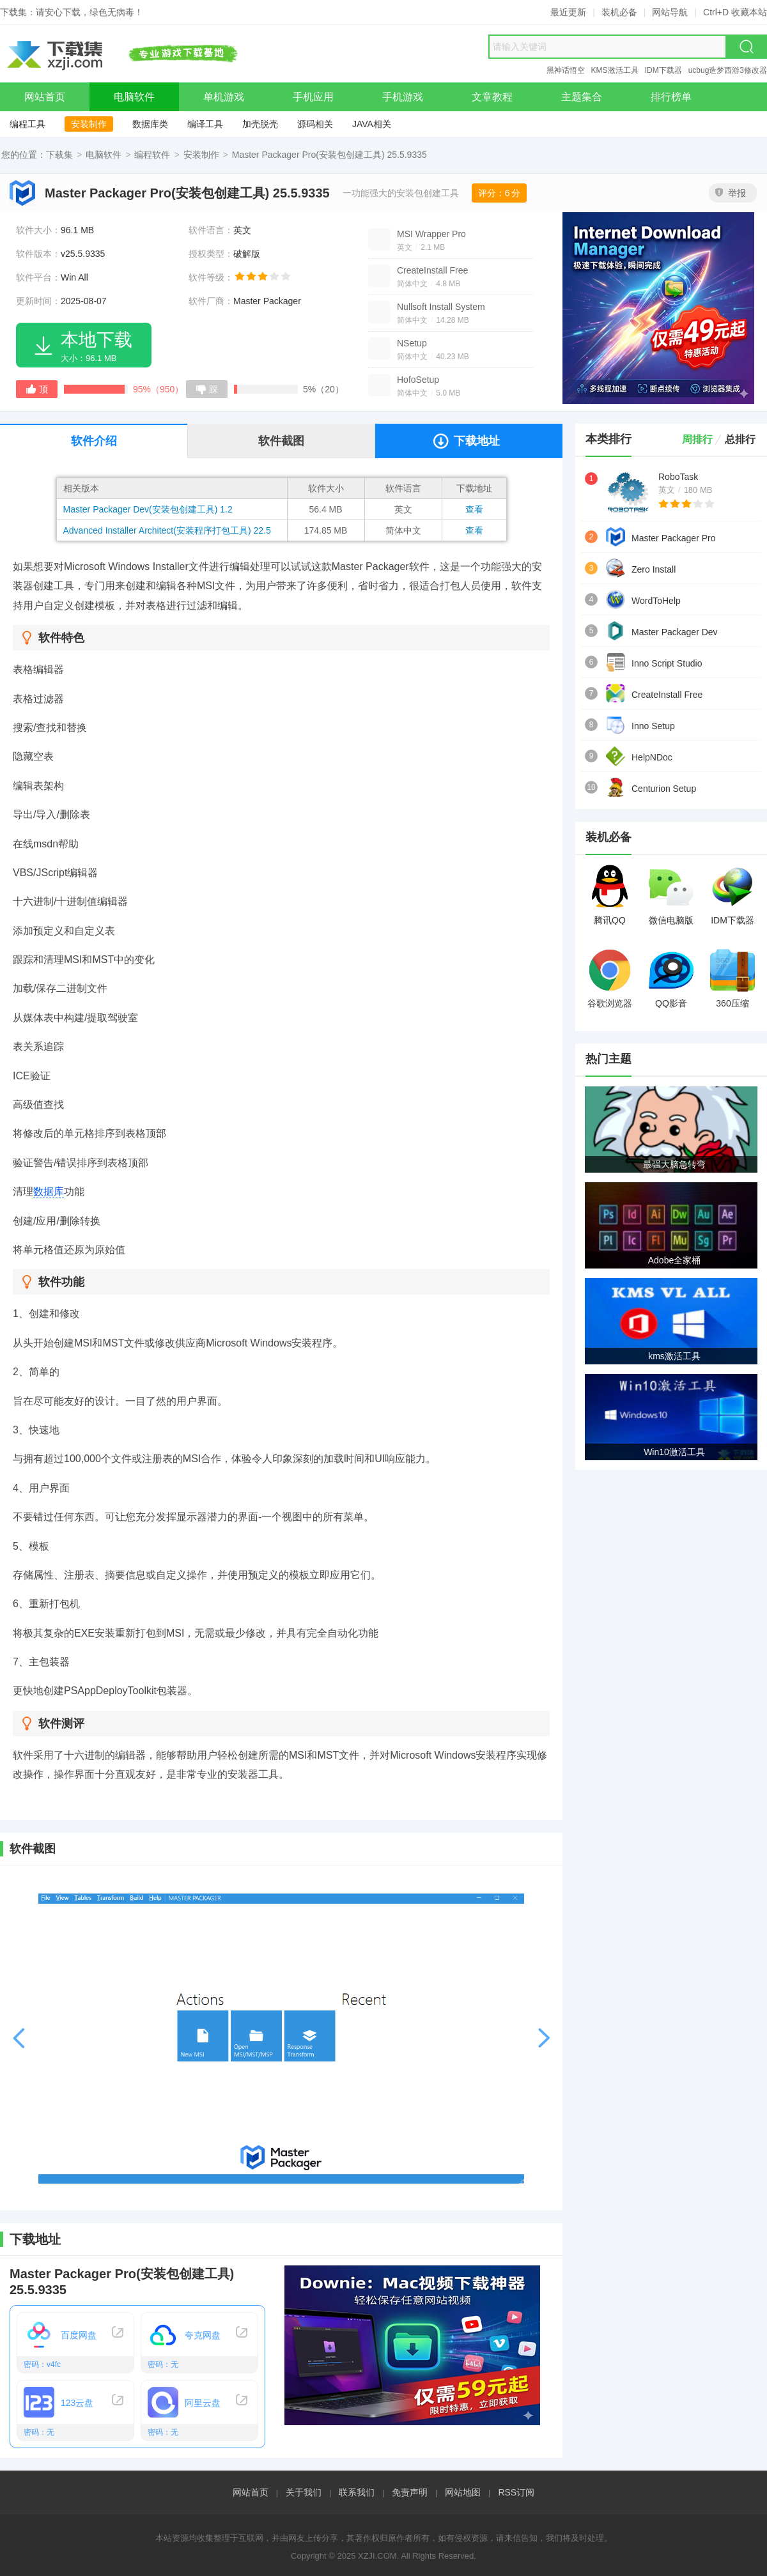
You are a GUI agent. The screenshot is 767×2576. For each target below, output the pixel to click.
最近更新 (568, 12)
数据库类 (150, 124)
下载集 (59, 155)
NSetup (412, 343)
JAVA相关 (371, 124)
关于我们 (304, 2492)
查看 (474, 509)
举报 (730, 193)
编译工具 (205, 124)
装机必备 (619, 12)
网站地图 (463, 2492)
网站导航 (670, 12)
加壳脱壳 (260, 124)
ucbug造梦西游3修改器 (727, 70)
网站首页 (250, 2492)
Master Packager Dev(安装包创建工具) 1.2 (148, 509)
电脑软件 (103, 155)
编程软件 (152, 155)
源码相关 (315, 124)
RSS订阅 (516, 2492)
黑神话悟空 (565, 70)
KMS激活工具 (615, 70)
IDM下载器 (663, 70)
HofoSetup (418, 379)
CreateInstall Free (432, 270)
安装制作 (89, 124)
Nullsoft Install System (441, 307)
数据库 (48, 1191)
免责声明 (410, 2492)
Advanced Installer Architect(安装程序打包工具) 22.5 (167, 530)
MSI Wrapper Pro (431, 234)
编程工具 (27, 124)
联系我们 (357, 2492)
